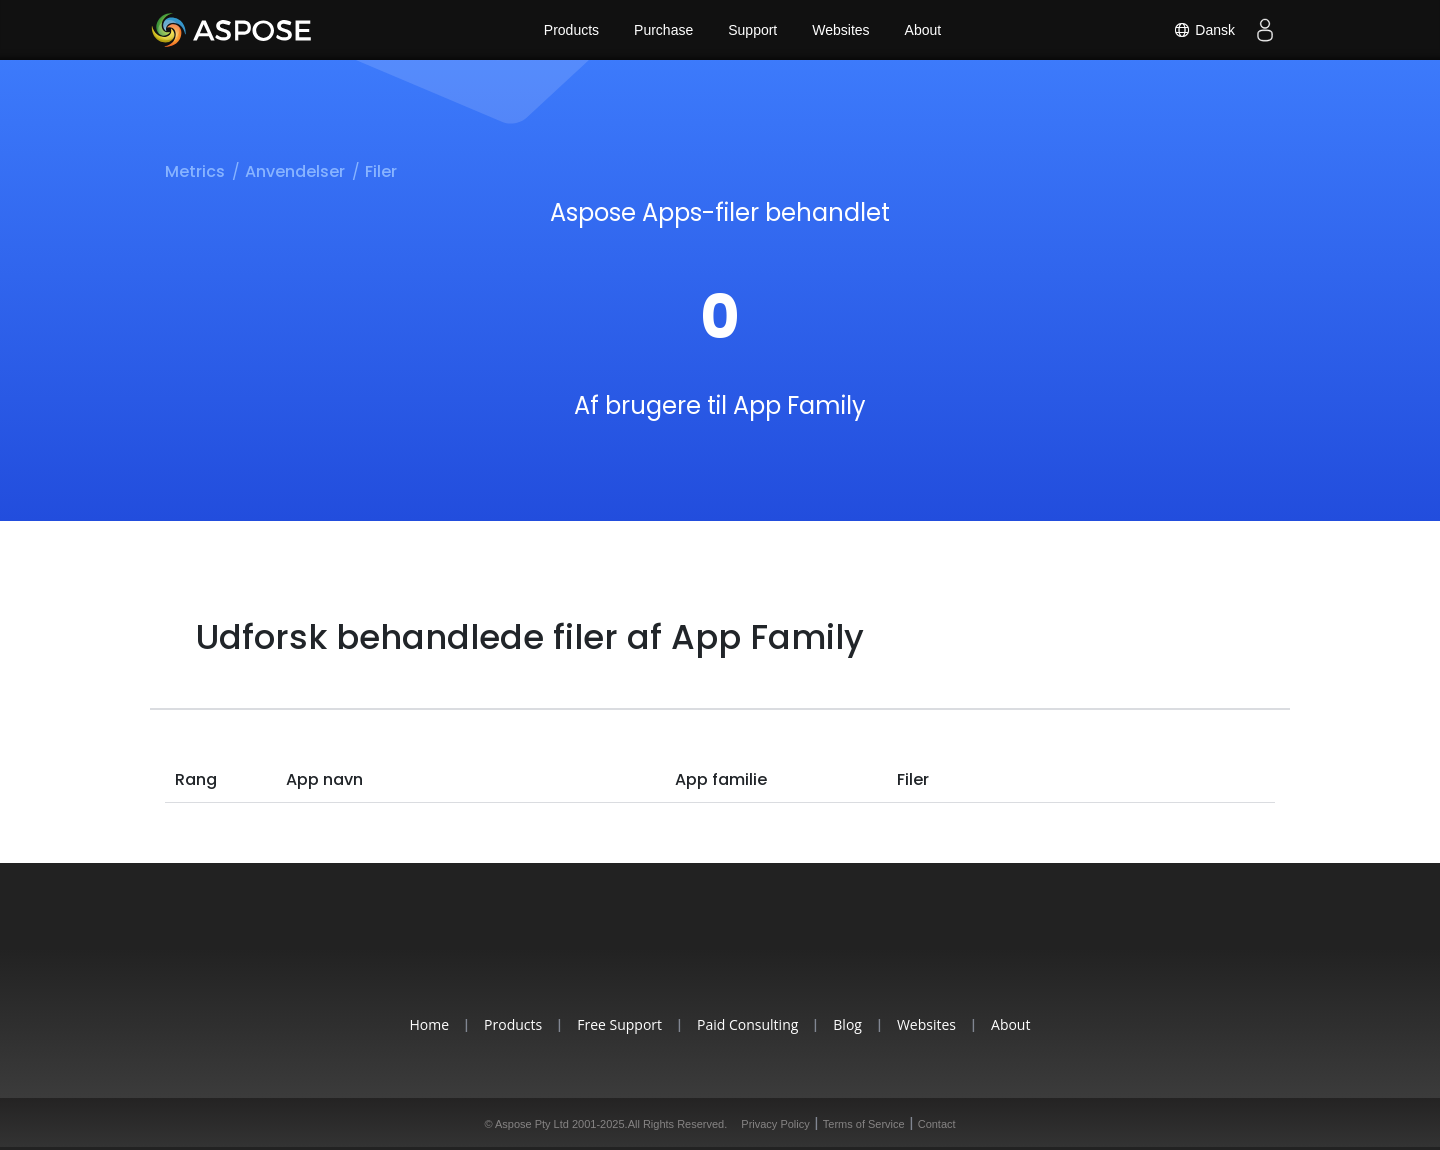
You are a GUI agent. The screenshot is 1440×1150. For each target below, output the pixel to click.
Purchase (663, 30)
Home (430, 1024)
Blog (847, 1024)
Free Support (619, 1024)
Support (752, 30)
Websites (840, 30)
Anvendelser (295, 171)
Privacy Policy (775, 1124)
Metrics (195, 171)
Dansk (1204, 30)
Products (571, 30)
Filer (381, 171)
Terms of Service (864, 1124)
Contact (937, 1124)
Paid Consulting (747, 1024)
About (923, 30)
